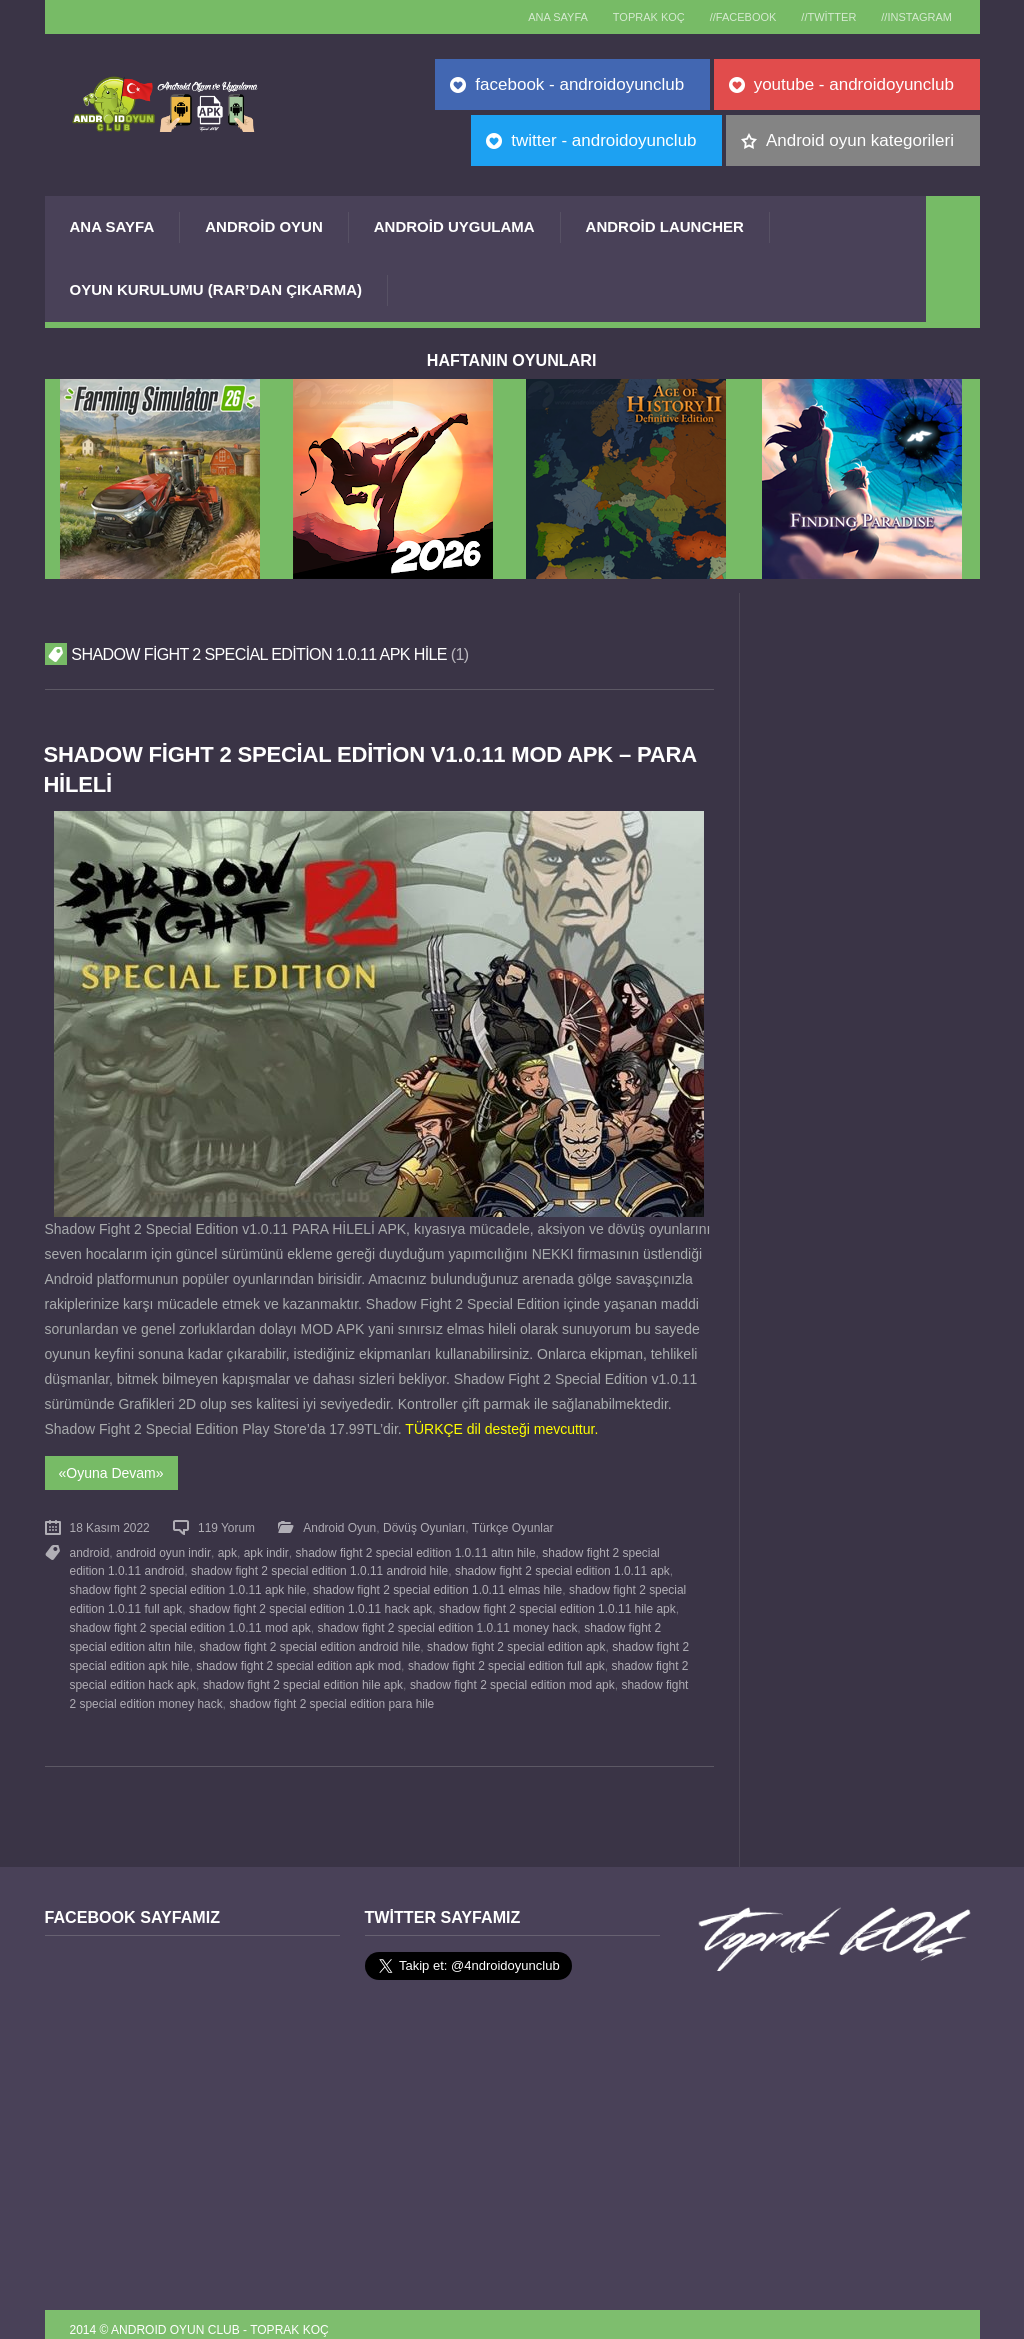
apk (225, 1549)
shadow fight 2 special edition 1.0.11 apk (561, 1566)
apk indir (264, 1549)
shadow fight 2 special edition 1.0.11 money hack (446, 1620)
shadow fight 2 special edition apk (515, 1638)
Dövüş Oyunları (423, 1525)
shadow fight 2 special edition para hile (331, 1691)
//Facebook (730, 17)
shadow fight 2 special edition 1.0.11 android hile (318, 1566)
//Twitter (821, 17)
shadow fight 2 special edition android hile (309, 1638)
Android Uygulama (454, 226)
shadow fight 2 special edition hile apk (302, 1674)
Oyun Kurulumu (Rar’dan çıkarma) (216, 289)
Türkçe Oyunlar (511, 1525)
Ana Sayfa (112, 226)
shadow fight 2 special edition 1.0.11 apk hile (188, 1584)
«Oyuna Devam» (111, 1471)
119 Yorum (226, 1525)
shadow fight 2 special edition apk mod (298, 1656)
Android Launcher (665, 226)
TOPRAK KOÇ (631, 17)
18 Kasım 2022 (110, 1525)
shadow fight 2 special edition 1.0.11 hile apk (556, 1602)
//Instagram (914, 17)
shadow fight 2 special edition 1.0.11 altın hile (412, 1549)
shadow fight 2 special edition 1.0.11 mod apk (190, 1620)
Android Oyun (264, 226)
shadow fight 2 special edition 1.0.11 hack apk (310, 1602)
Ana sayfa (536, 17)
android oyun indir (163, 1549)
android (90, 1549)
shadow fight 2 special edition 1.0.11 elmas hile (436, 1584)
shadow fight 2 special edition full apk (505, 1656)
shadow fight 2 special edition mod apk (511, 1674)
